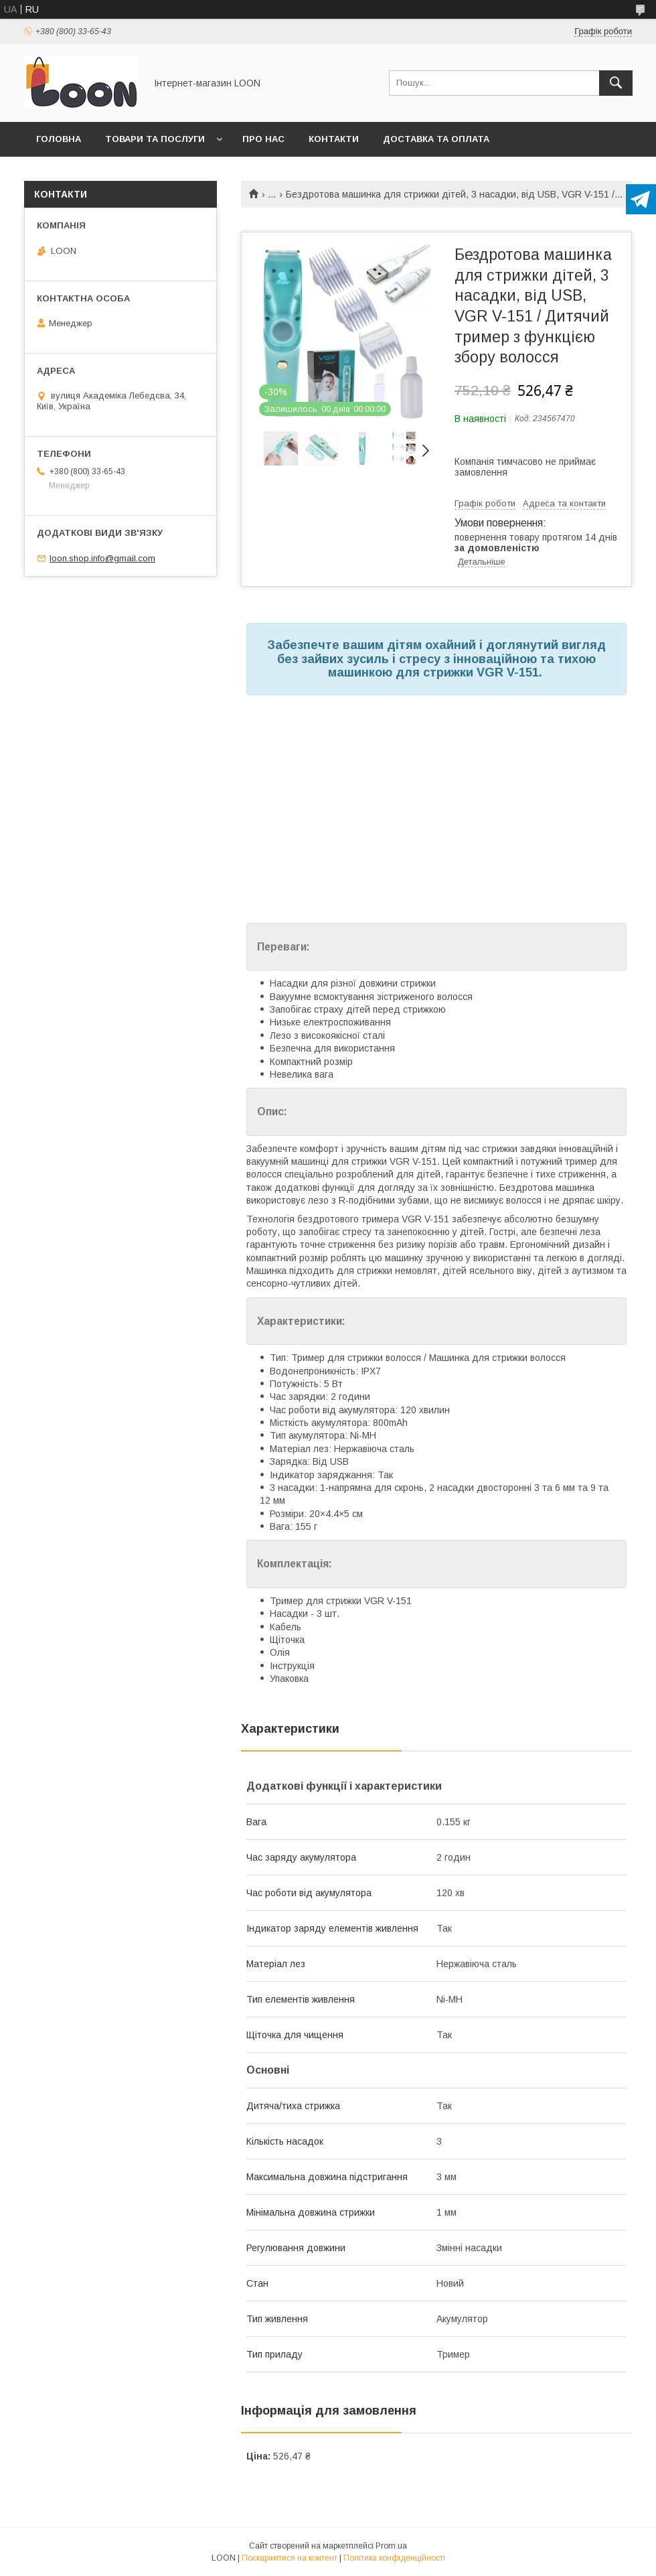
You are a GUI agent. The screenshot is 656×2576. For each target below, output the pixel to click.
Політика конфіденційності (394, 2558)
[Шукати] (616, 83)
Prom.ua (391, 2546)
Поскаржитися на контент (289, 2558)
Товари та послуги (155, 139)
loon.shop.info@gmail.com (102, 558)
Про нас (263, 139)
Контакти (334, 139)
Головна (58, 139)
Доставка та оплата (436, 139)
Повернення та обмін (92, 174)
